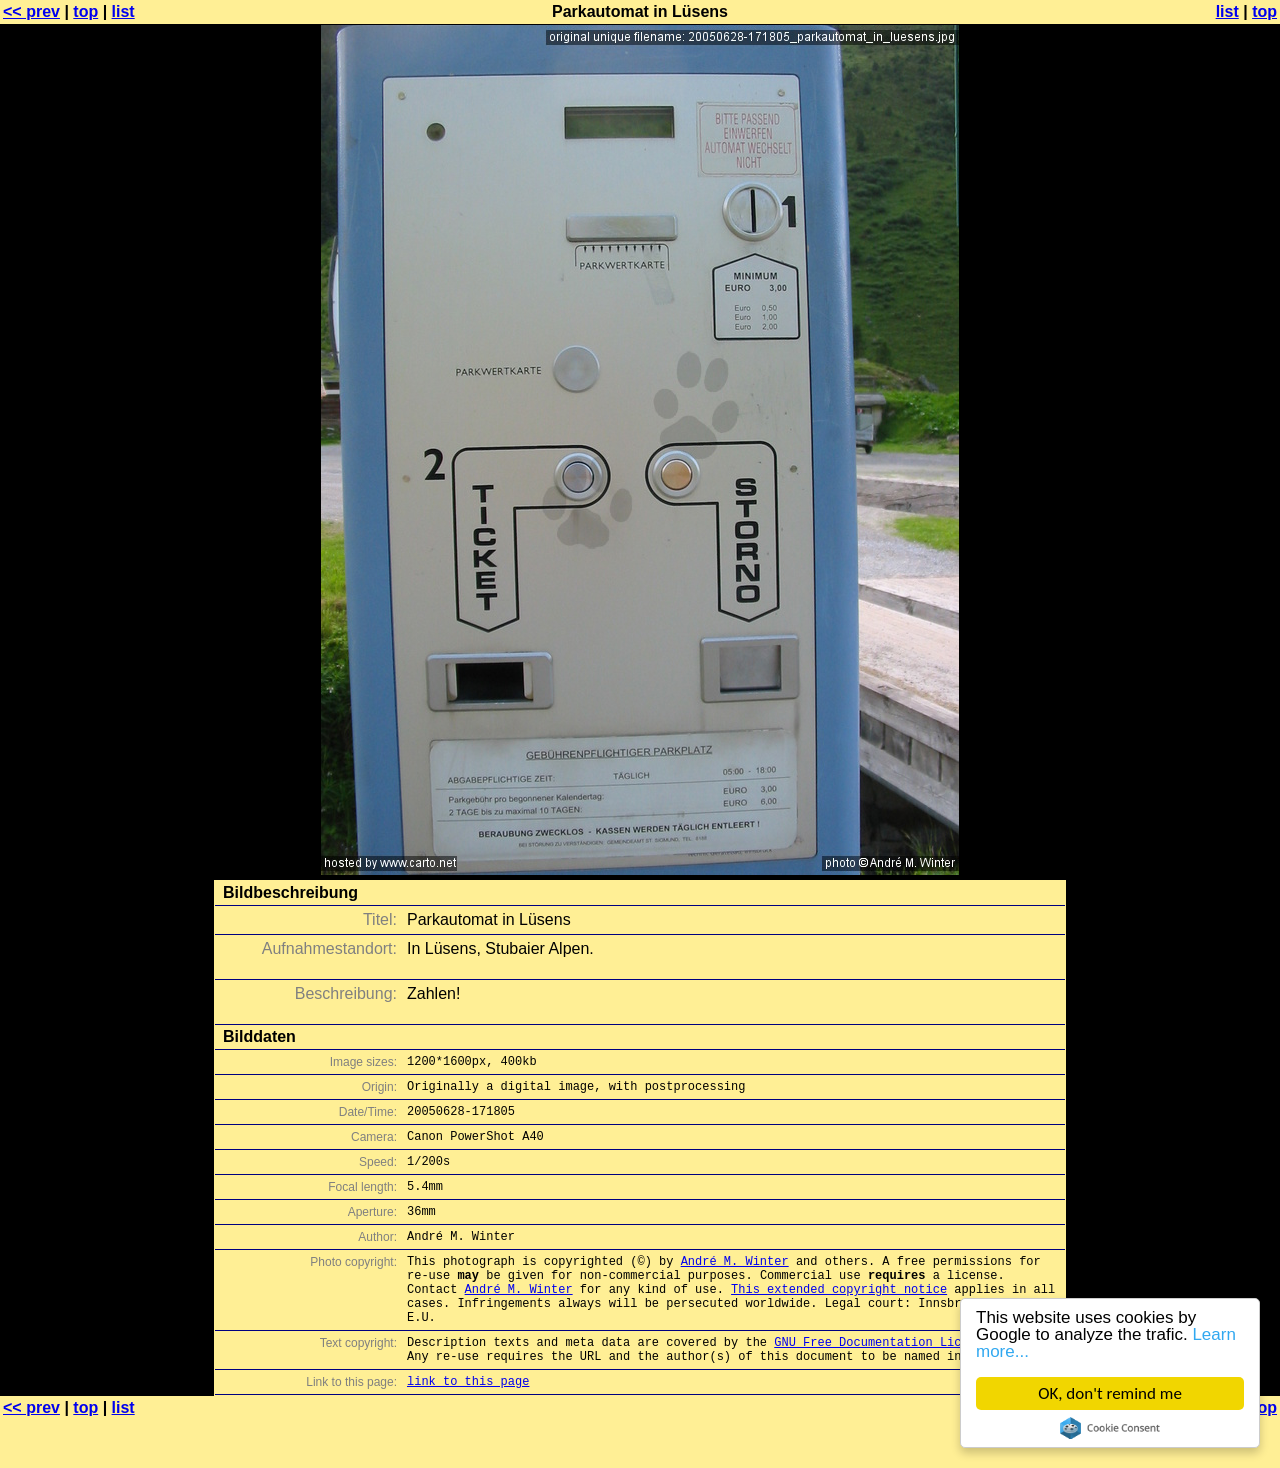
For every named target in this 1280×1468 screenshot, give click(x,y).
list (123, 11)
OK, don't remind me (1110, 1393)
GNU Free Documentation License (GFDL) (907, 1383)
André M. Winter (735, 1287)
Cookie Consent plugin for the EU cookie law (1110, 1428)
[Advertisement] (1199, 495)
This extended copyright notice (839, 1321)
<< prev (31, 11)
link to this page (468, 1428)
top (85, 11)
